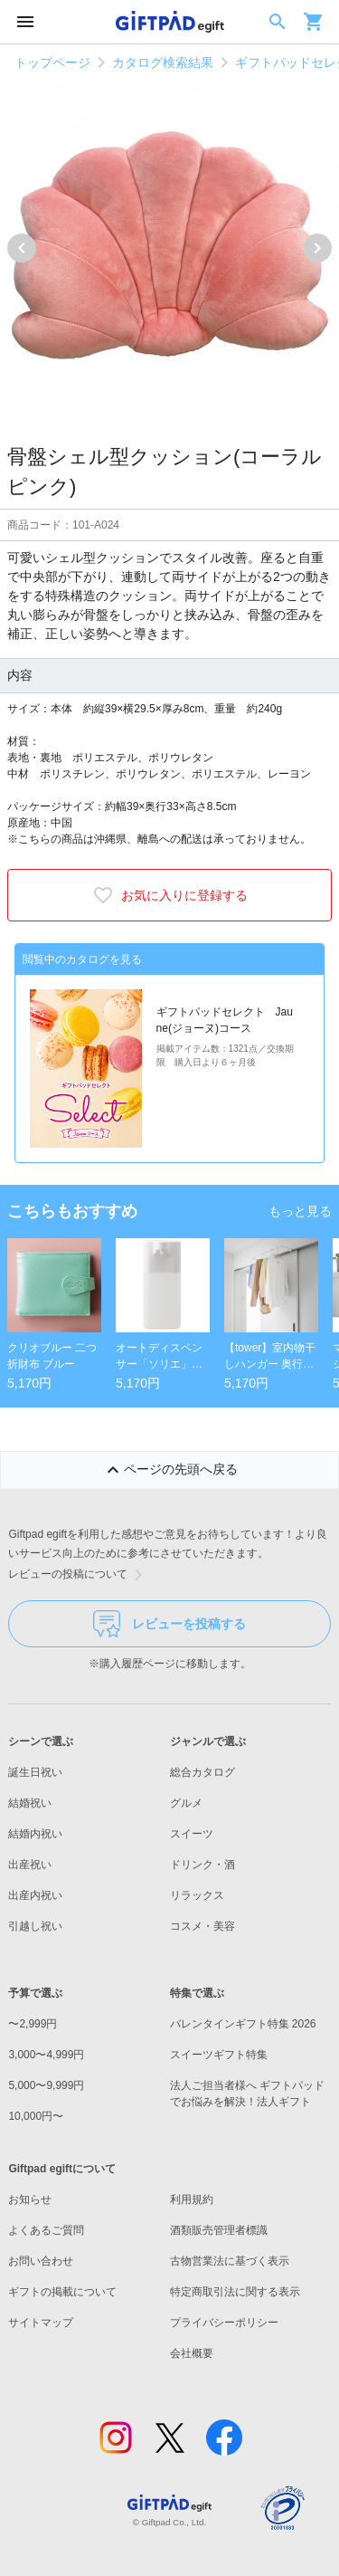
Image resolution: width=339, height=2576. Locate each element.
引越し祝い (35, 1926)
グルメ (186, 1803)
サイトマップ (40, 2322)
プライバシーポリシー (224, 2322)
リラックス (197, 1895)
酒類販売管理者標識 (219, 2230)
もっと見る (300, 1211)
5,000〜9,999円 (46, 2085)
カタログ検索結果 (162, 62)
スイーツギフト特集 (219, 2054)
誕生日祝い (35, 1772)
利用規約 (191, 2199)
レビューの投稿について (78, 1575)
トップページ (52, 62)
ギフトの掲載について (62, 2291)
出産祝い (30, 1864)
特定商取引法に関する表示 (235, 2291)
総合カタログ (202, 1772)
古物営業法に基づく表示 (229, 2261)
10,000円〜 (35, 2116)
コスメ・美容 (202, 1926)
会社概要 (191, 2353)
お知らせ (30, 2199)
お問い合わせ (40, 2261)
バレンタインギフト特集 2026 (243, 2024)
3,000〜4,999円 (46, 2054)
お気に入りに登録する (170, 895)
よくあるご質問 (46, 2230)
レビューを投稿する (169, 1623)
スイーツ (191, 1833)
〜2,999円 (32, 2024)
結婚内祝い (35, 1833)
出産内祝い (35, 1895)
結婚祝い (30, 1803)
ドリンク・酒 (202, 1864)
